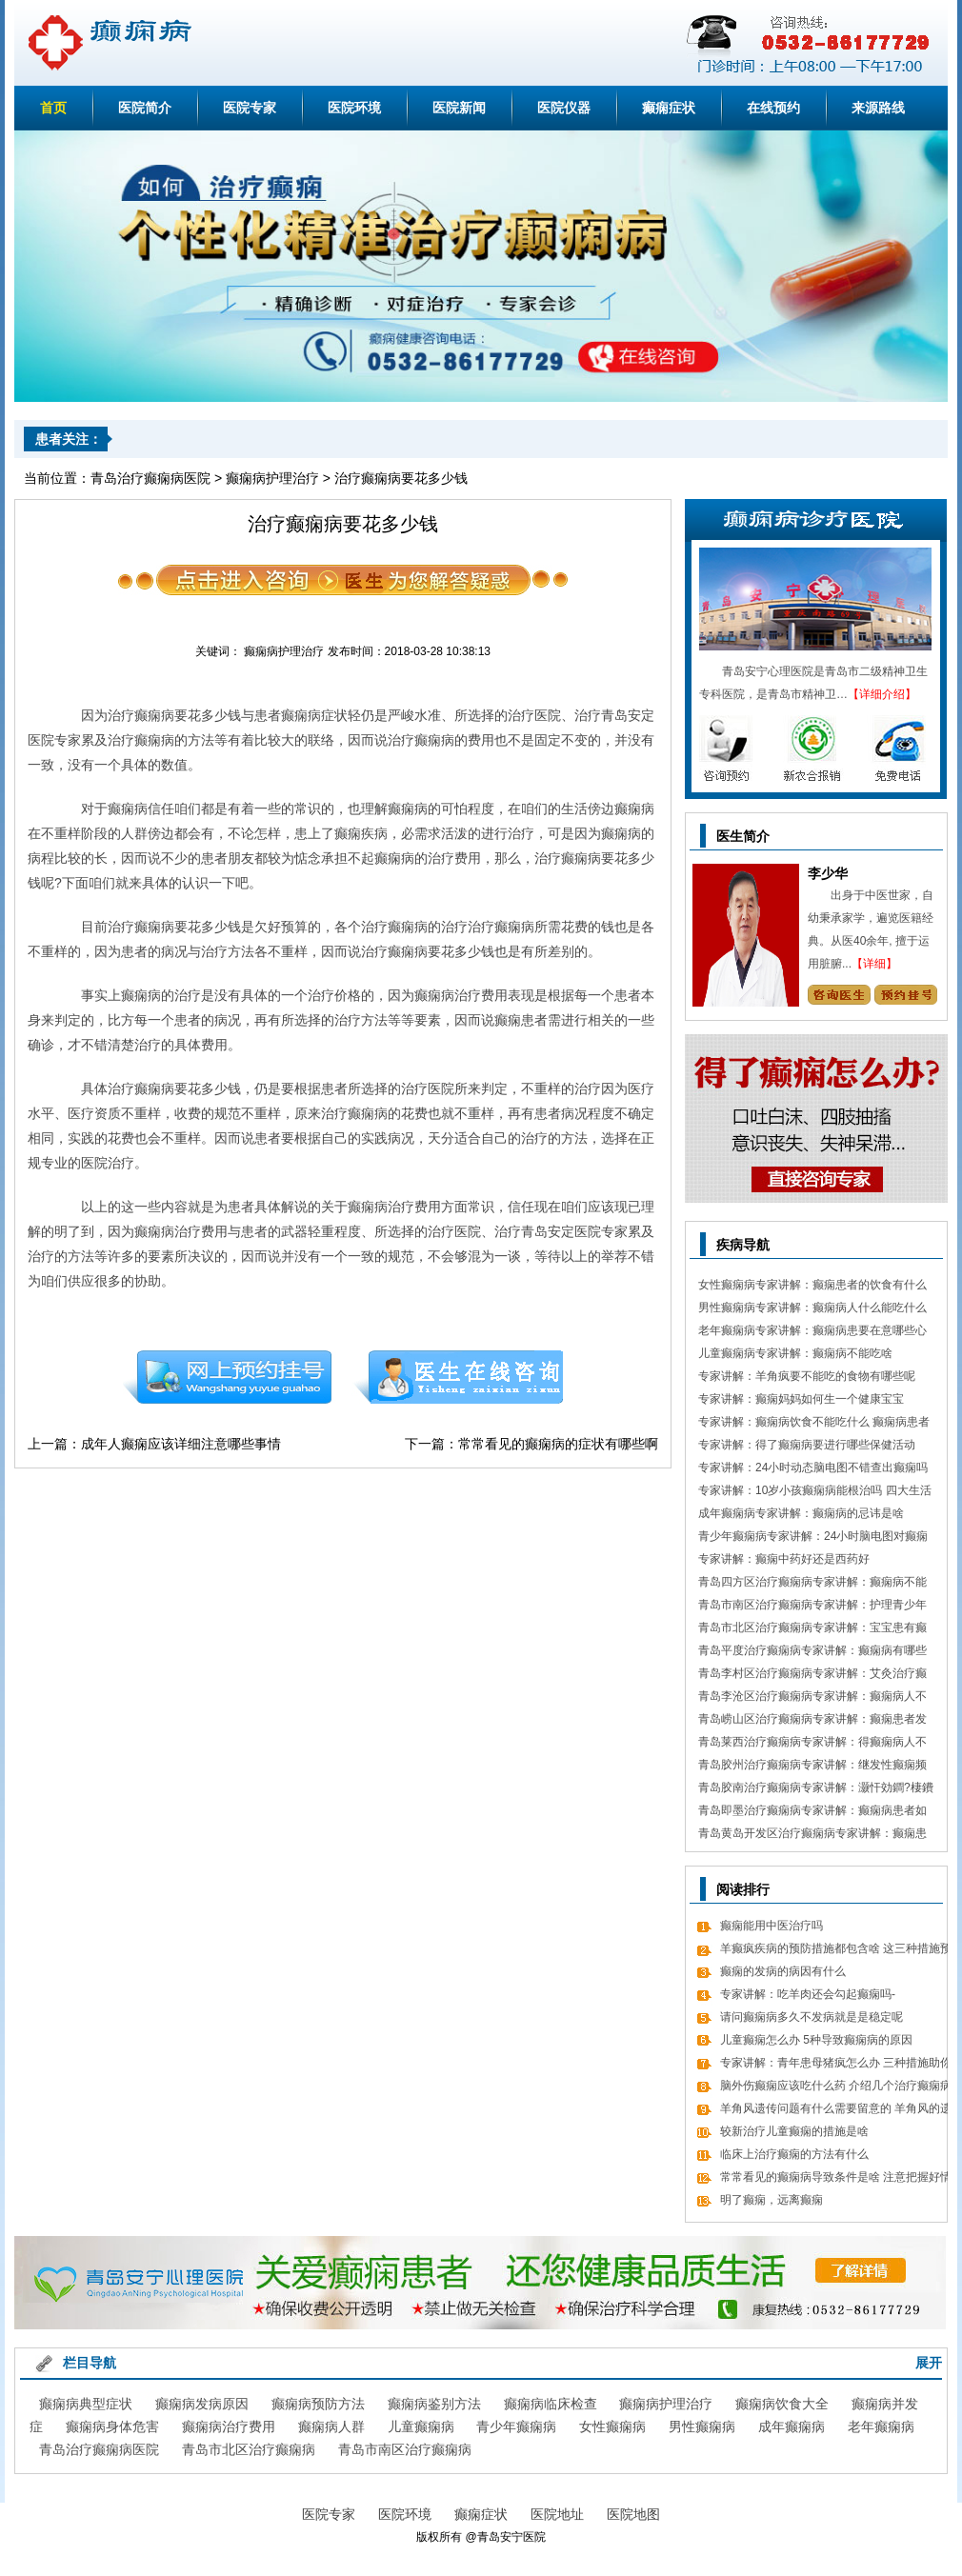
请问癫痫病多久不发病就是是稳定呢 (811, 2017)
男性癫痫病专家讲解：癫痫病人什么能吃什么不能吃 (812, 1310)
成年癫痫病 (791, 2426)
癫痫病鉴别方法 (434, 2403)
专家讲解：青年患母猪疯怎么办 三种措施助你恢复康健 (836, 2065)
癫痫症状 (668, 107)
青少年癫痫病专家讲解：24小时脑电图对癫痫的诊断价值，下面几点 (813, 1538)
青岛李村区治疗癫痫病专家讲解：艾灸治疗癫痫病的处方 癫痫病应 (812, 1676)
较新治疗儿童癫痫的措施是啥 (794, 2131)
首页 (53, 107)
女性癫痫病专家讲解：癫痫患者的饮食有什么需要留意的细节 (812, 1287)
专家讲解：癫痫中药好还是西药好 (784, 1559)
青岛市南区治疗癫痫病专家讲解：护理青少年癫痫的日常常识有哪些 (812, 1607)
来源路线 (878, 107)
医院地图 (633, 2514)
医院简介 (144, 107)
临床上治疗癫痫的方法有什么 (794, 2154)
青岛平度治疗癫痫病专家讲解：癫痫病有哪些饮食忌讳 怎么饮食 (812, 1653)
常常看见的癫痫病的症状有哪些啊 (558, 1443)
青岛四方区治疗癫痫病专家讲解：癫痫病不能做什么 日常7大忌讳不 (812, 1584)
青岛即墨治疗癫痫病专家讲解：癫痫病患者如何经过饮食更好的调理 (812, 1813)
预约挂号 (227, 1377)
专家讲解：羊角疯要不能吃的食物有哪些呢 (806, 1376)
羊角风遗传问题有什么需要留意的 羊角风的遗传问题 (836, 2111)
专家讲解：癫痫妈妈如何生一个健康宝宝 (801, 1399)
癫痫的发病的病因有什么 (783, 1971)
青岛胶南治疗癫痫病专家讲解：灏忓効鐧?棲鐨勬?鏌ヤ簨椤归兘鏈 (815, 1790)
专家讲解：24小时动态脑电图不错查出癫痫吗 (813, 1467)
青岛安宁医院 (511, 2537)
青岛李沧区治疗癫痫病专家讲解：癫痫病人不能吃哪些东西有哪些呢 (812, 1698)
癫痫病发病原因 (202, 2403)
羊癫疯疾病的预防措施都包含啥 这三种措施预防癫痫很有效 (836, 1951)
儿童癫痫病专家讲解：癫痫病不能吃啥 (795, 1353)
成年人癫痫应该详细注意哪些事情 (181, 1443)
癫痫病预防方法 (318, 2403)
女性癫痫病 (612, 2426)
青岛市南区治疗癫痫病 (404, 2449)
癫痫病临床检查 (550, 2403)
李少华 (828, 873)
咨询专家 (839, 995)
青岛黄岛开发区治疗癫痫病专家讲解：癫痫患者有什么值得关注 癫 (812, 1836)
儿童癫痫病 (421, 2426)
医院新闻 (459, 107)
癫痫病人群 (331, 2426)
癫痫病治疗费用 (228, 2426)
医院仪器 (564, 107)
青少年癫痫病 (516, 2426)
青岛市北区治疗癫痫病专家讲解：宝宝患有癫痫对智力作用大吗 (812, 1630)
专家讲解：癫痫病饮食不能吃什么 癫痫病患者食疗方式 (814, 1424)
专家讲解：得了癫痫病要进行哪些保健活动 (806, 1444)
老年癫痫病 (881, 2426)
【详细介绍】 (882, 694)
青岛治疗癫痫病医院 (150, 478)
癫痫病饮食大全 (782, 2403)
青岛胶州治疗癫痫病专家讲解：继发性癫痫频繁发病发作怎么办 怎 (812, 1767)
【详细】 (874, 963)
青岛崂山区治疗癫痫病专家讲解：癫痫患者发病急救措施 (812, 1721)
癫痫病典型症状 (85, 2403)
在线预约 (773, 107)
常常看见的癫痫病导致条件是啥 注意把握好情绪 (836, 2179)
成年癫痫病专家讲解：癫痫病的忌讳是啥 (801, 1513)
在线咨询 (459, 1377)
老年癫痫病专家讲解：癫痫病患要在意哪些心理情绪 (812, 1333)
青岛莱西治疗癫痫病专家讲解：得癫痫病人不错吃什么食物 (812, 1744)
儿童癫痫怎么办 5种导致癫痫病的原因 (816, 2040)
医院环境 (354, 107)
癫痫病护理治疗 (272, 478)
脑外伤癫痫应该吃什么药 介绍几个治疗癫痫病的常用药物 (836, 2088)
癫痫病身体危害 (112, 2426)
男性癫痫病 (702, 2426)
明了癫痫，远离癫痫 (771, 2200)
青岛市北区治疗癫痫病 (248, 2449)
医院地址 (557, 2514)
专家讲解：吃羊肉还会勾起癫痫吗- (807, 1994)
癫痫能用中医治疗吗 (771, 1925)
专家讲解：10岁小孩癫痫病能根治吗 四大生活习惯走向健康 (815, 1493)
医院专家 (249, 107)
